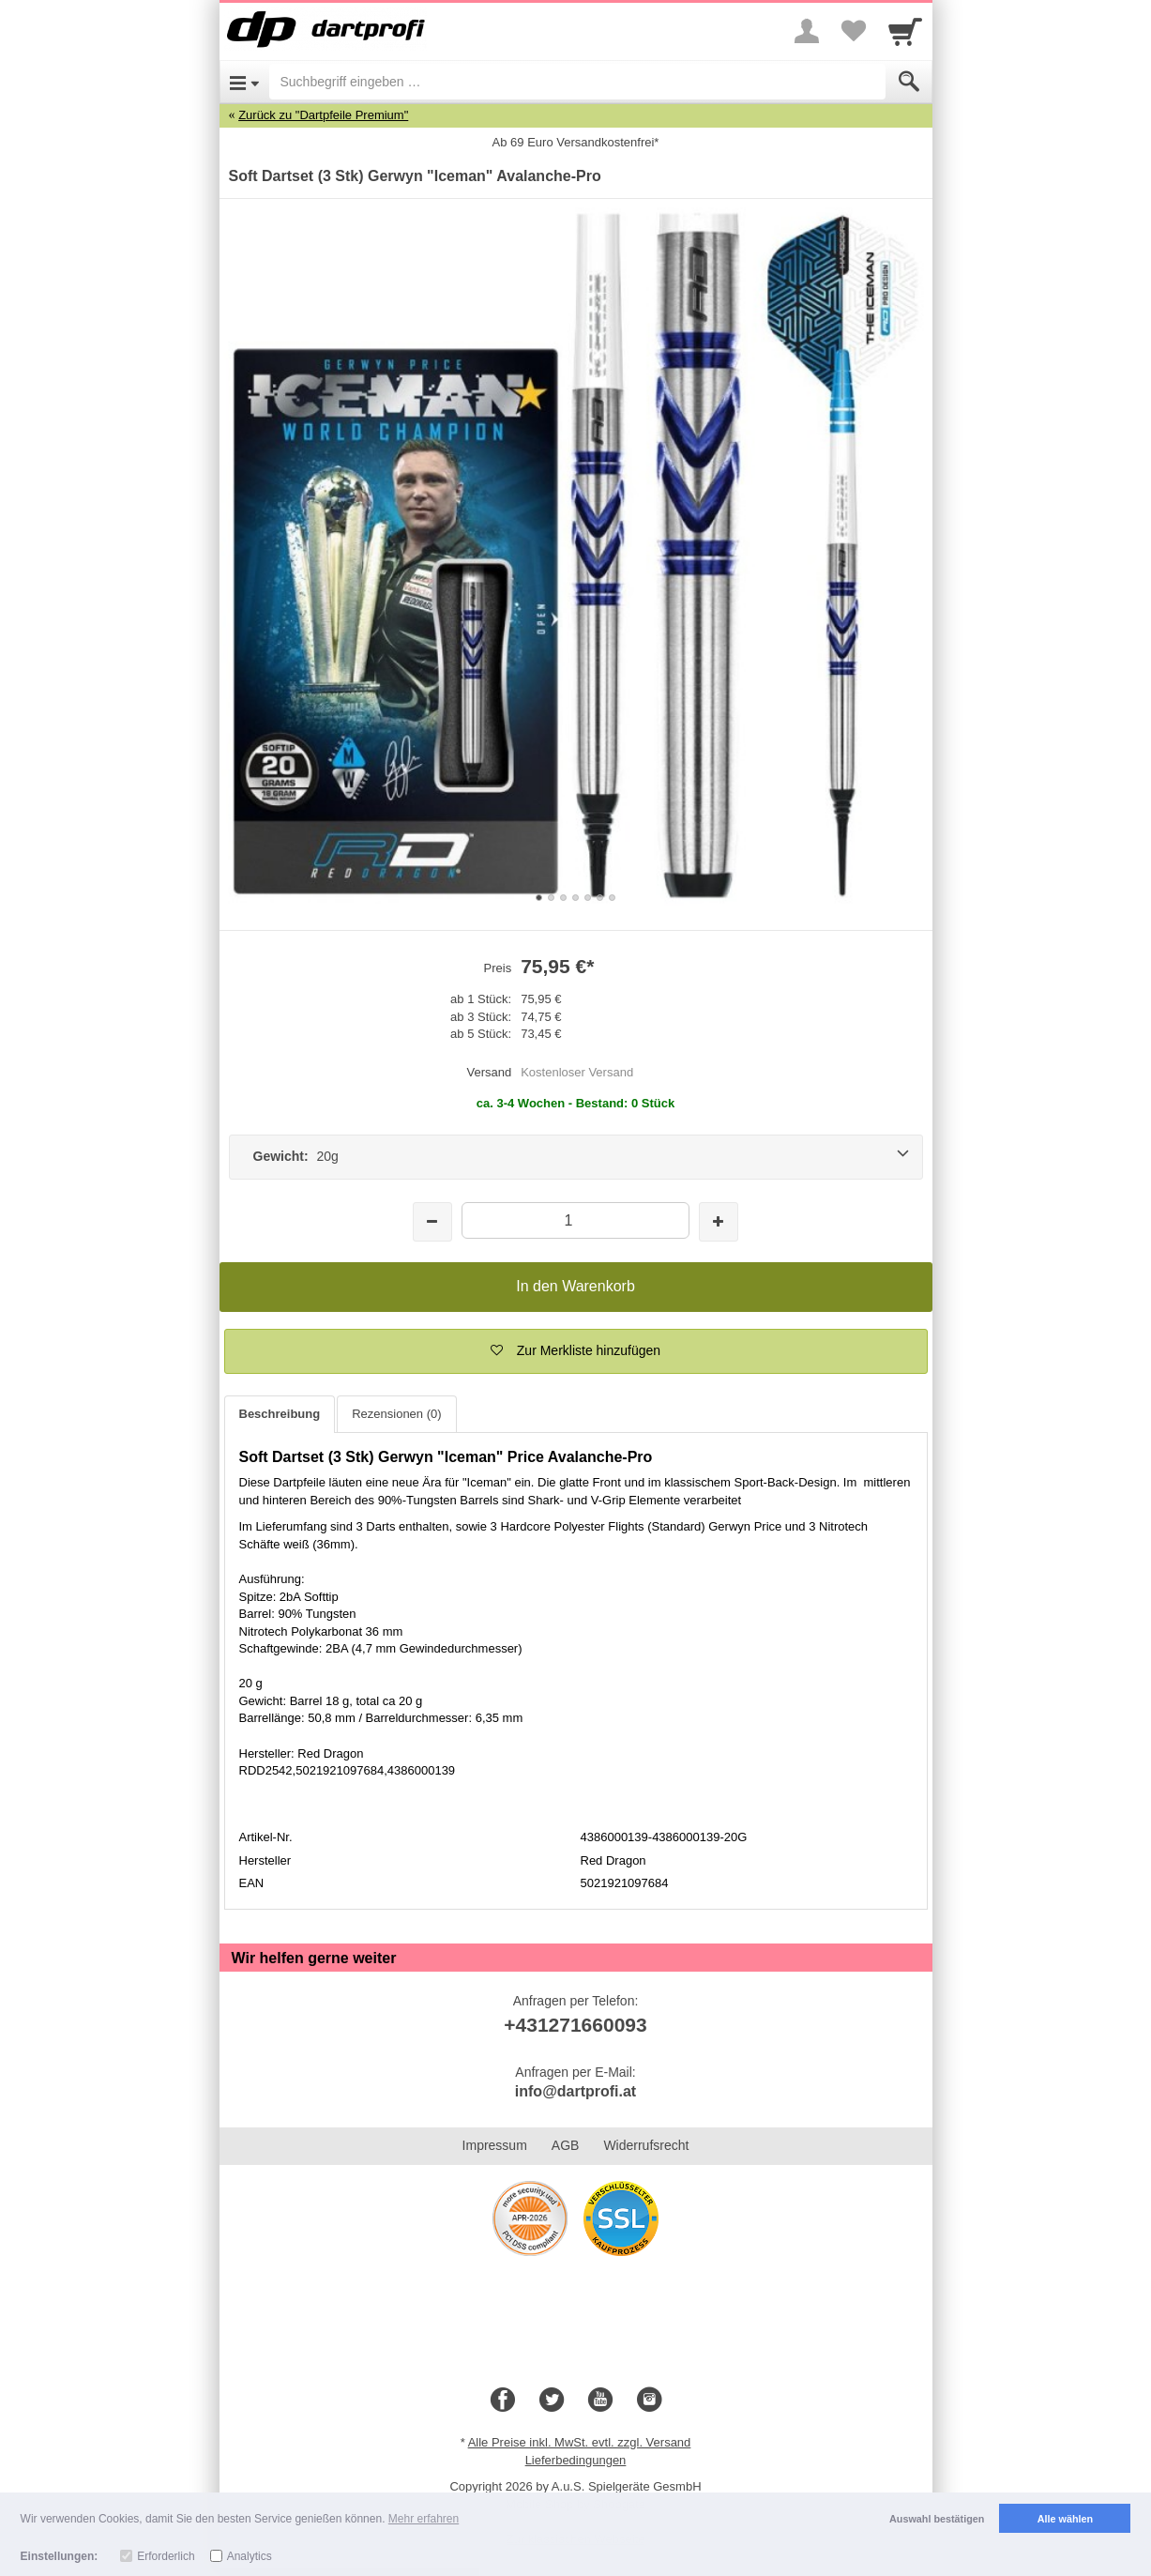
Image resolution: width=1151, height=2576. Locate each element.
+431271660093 (575, 2024)
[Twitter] (551, 2400)
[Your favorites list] (853, 31)
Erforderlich (165, 2556)
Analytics (249, 2556)
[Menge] (575, 1220)
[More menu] (806, 31)
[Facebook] (502, 2400)
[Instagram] (649, 2400)
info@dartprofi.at (575, 2091)
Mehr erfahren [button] (423, 2518)
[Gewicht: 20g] (576, 1157)
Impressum (494, 2145)
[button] (576, 1351)
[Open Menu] (244, 82)
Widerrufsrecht (646, 2145)
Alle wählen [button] (1065, 2518)
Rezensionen (396, 1414)
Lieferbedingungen (576, 2460)
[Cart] (905, 31)
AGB (566, 2145)
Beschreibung (280, 1414)
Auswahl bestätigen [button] (936, 2518)
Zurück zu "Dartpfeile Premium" (323, 115)
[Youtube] (600, 2400)
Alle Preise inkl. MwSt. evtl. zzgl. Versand (579, 2442)
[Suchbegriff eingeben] (577, 81)
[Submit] (909, 81)
